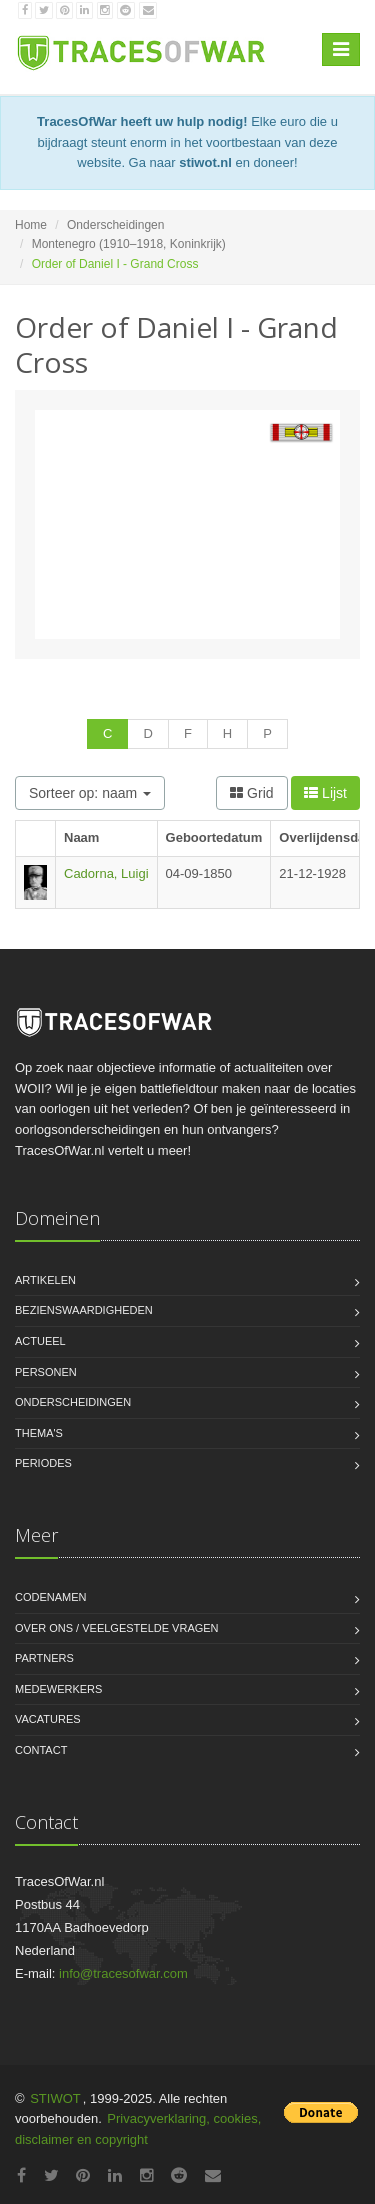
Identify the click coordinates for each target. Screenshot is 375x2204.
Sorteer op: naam (90, 793)
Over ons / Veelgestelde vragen (117, 1628)
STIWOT (55, 2098)
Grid (251, 793)
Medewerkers (58, 1689)
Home (31, 225)
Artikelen (45, 1280)
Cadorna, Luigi (106, 873)
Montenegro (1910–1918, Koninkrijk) (129, 244)
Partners (44, 1658)
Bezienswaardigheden (84, 1310)
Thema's (39, 1433)
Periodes (43, 1463)
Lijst (325, 793)
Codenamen (51, 1597)
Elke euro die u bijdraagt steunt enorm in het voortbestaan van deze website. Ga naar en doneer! (187, 142)
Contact (41, 1750)
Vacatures (48, 1719)
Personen (46, 1372)
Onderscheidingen (115, 225)
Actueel (40, 1341)
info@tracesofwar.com (123, 1973)
